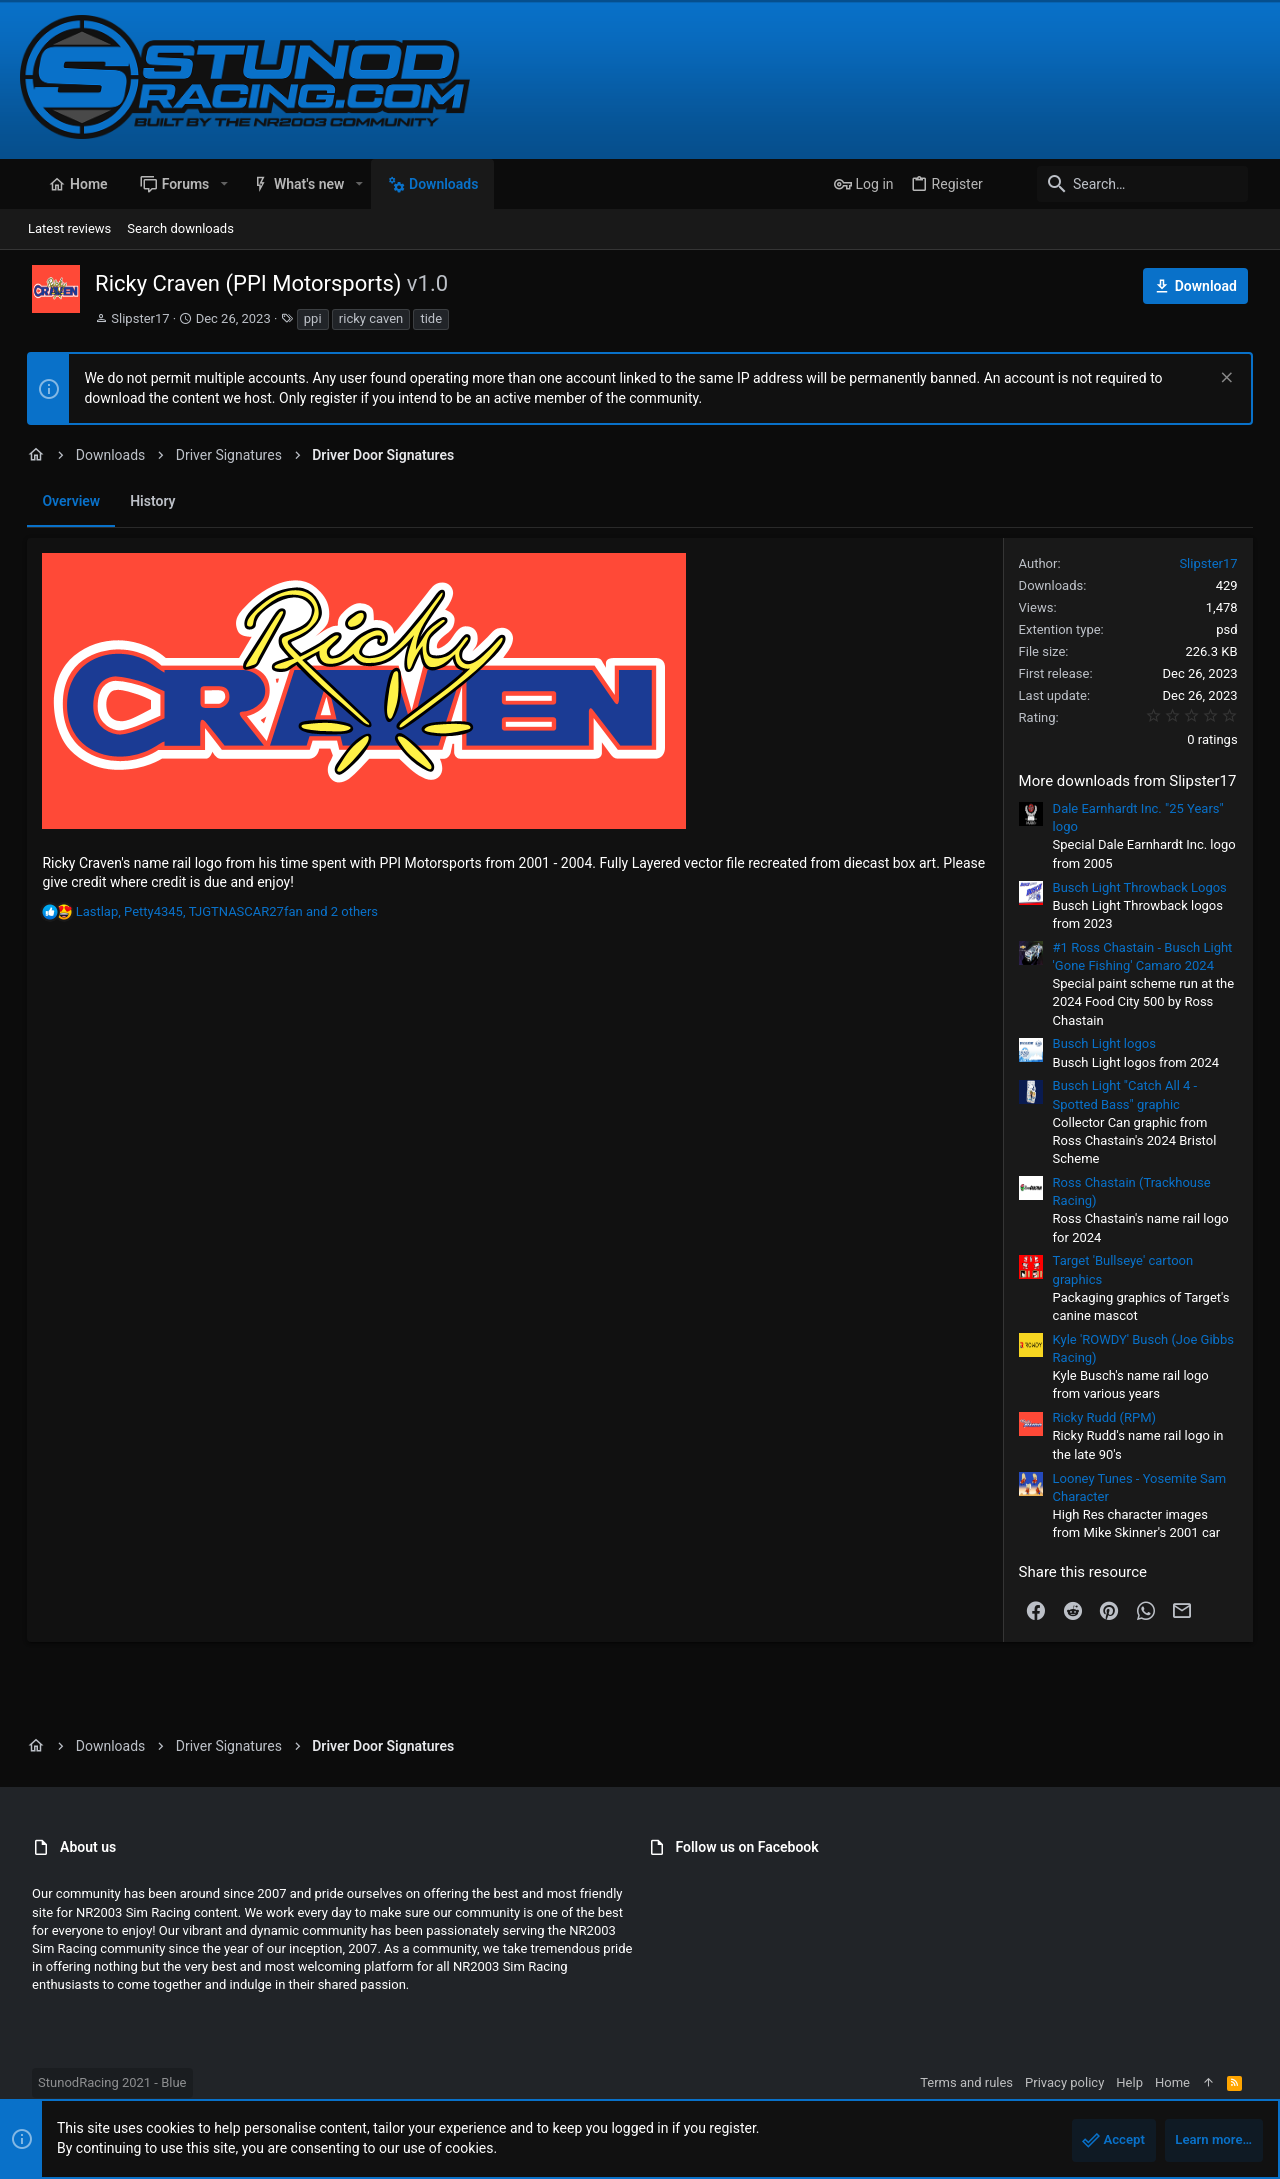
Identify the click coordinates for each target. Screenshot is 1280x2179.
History (145, 501)
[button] (211, 184)
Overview (64, 501)
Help (1141, 2082)
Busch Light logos (1111, 1043)
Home (1184, 2082)
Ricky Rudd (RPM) (1112, 1417)
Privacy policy (1076, 2082)
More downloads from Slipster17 (1135, 781)
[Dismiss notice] (1231, 379)
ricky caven (359, 318)
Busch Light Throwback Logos (1147, 887)
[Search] (1135, 184)
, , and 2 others (219, 911)
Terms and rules (978, 2082)
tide (419, 318)
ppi (301, 318)
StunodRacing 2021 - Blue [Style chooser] (100, 2082)
